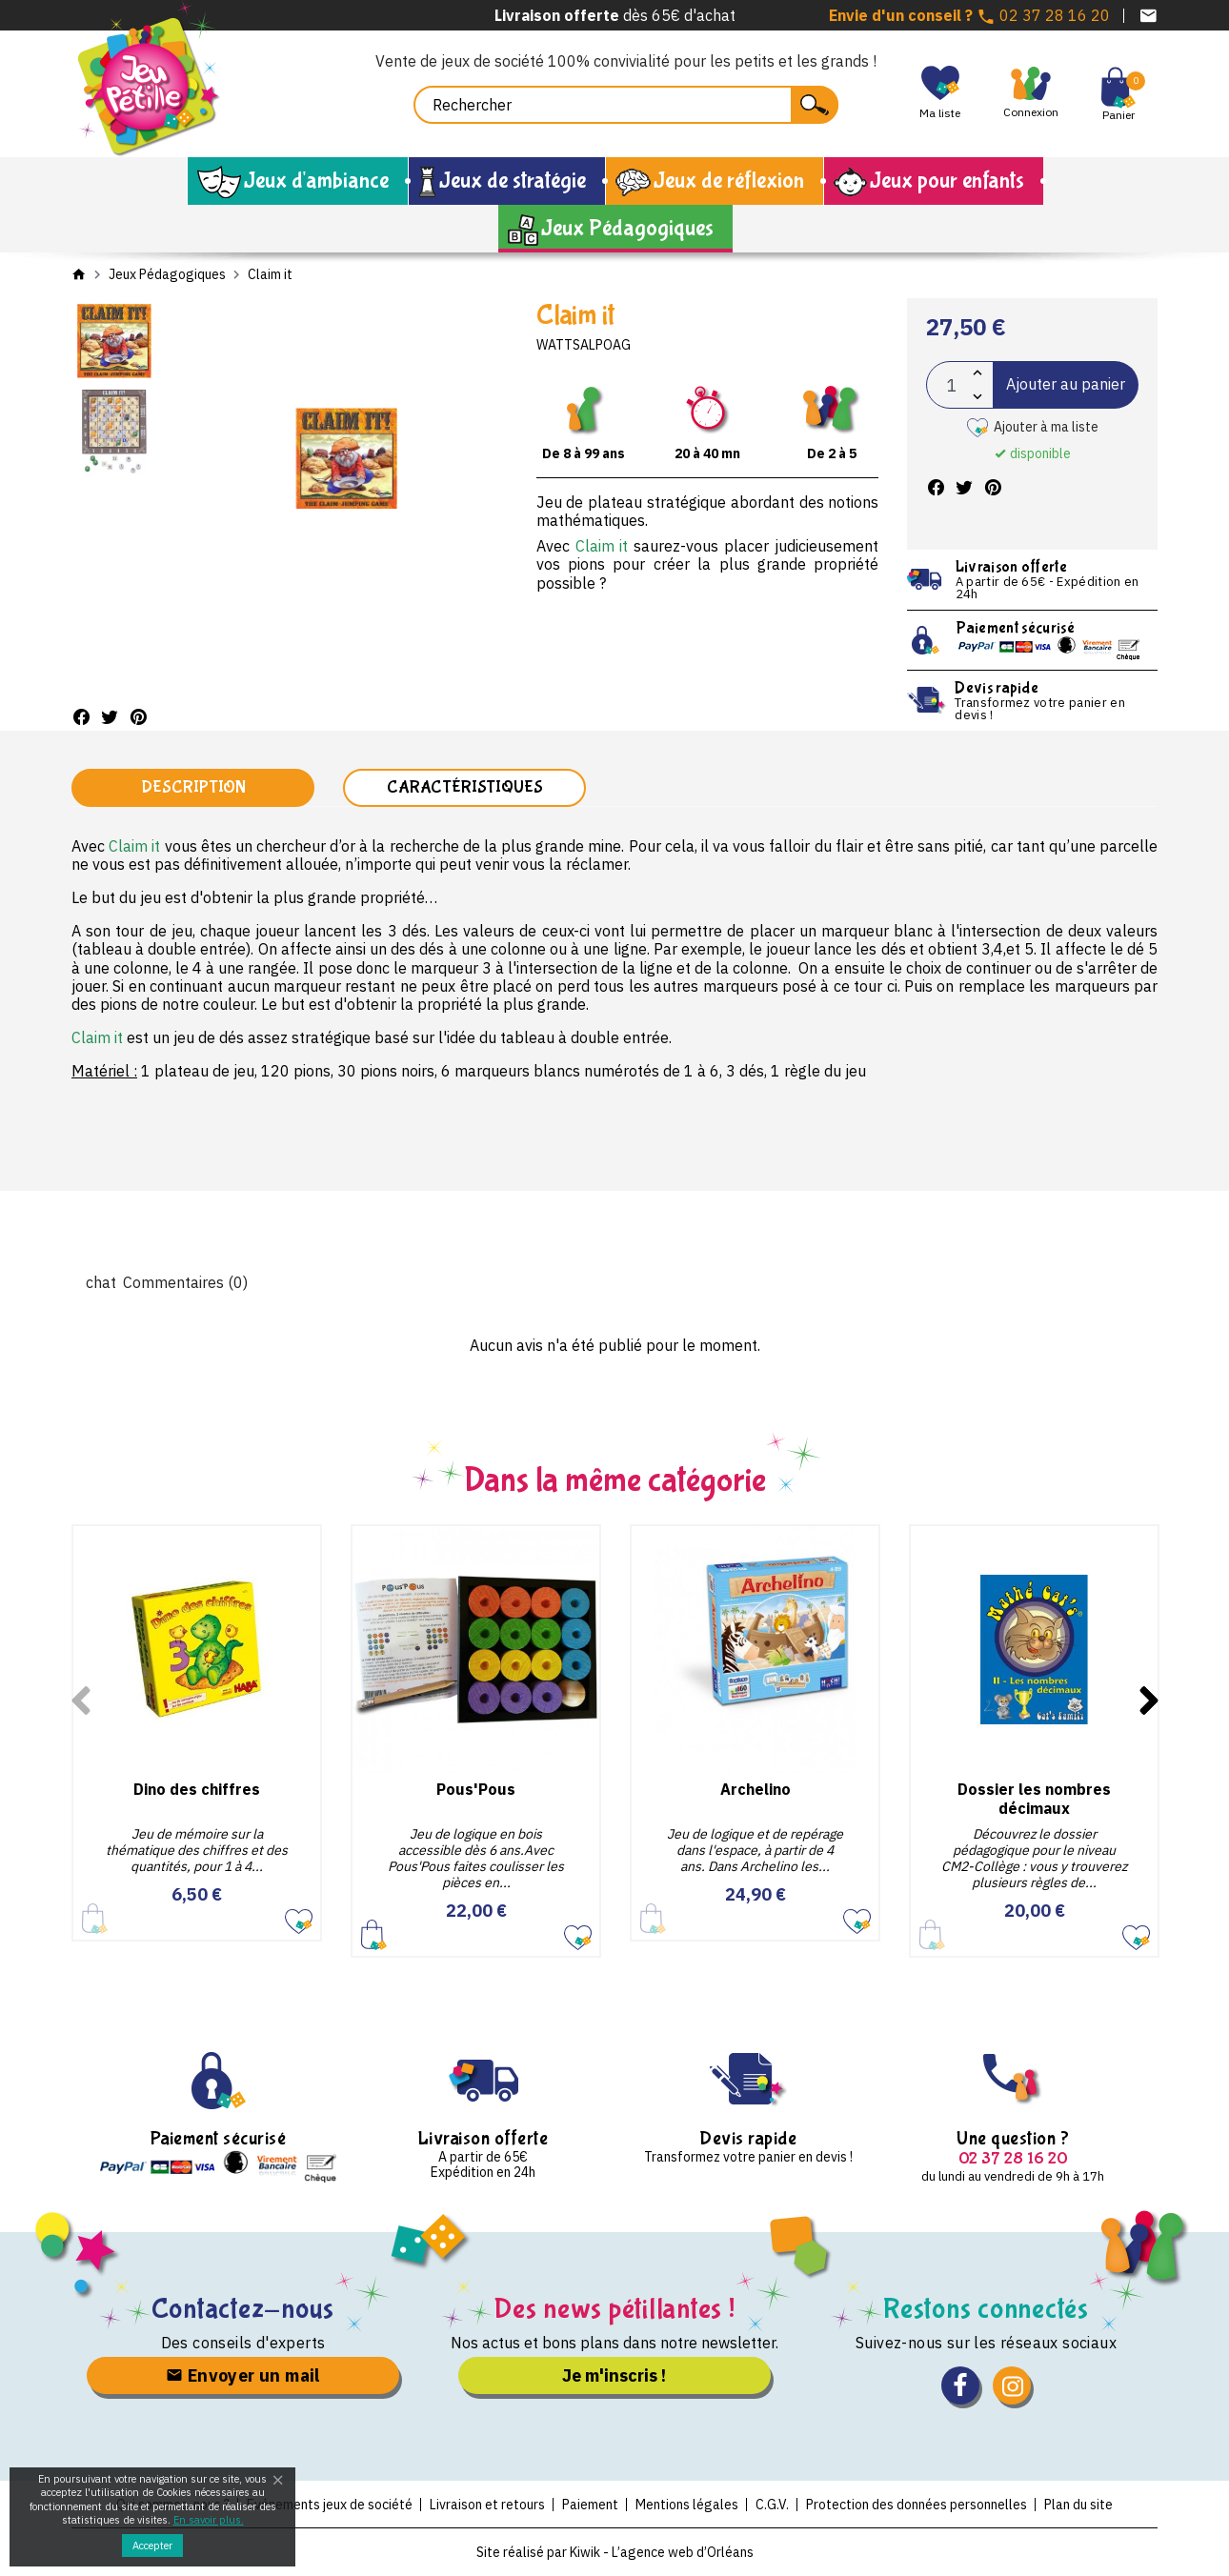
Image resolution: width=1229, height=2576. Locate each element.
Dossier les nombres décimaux (1034, 1798)
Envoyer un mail (243, 2375)
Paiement (590, 2504)
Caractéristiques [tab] (465, 787)
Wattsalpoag (583, 344)
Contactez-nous (243, 2308)
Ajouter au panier (1065, 383)
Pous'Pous (475, 1789)
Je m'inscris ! (614, 2375)
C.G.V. (772, 2504)
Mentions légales (686, 2504)
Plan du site (1078, 2504)
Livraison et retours (487, 2504)
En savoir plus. (208, 2519)
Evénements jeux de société (330, 2504)
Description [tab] (193, 787)
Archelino (755, 1789)
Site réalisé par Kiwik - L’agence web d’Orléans (615, 2552)
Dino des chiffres (196, 1789)
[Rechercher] (625, 105)
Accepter (152, 2545)
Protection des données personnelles (916, 2504)
